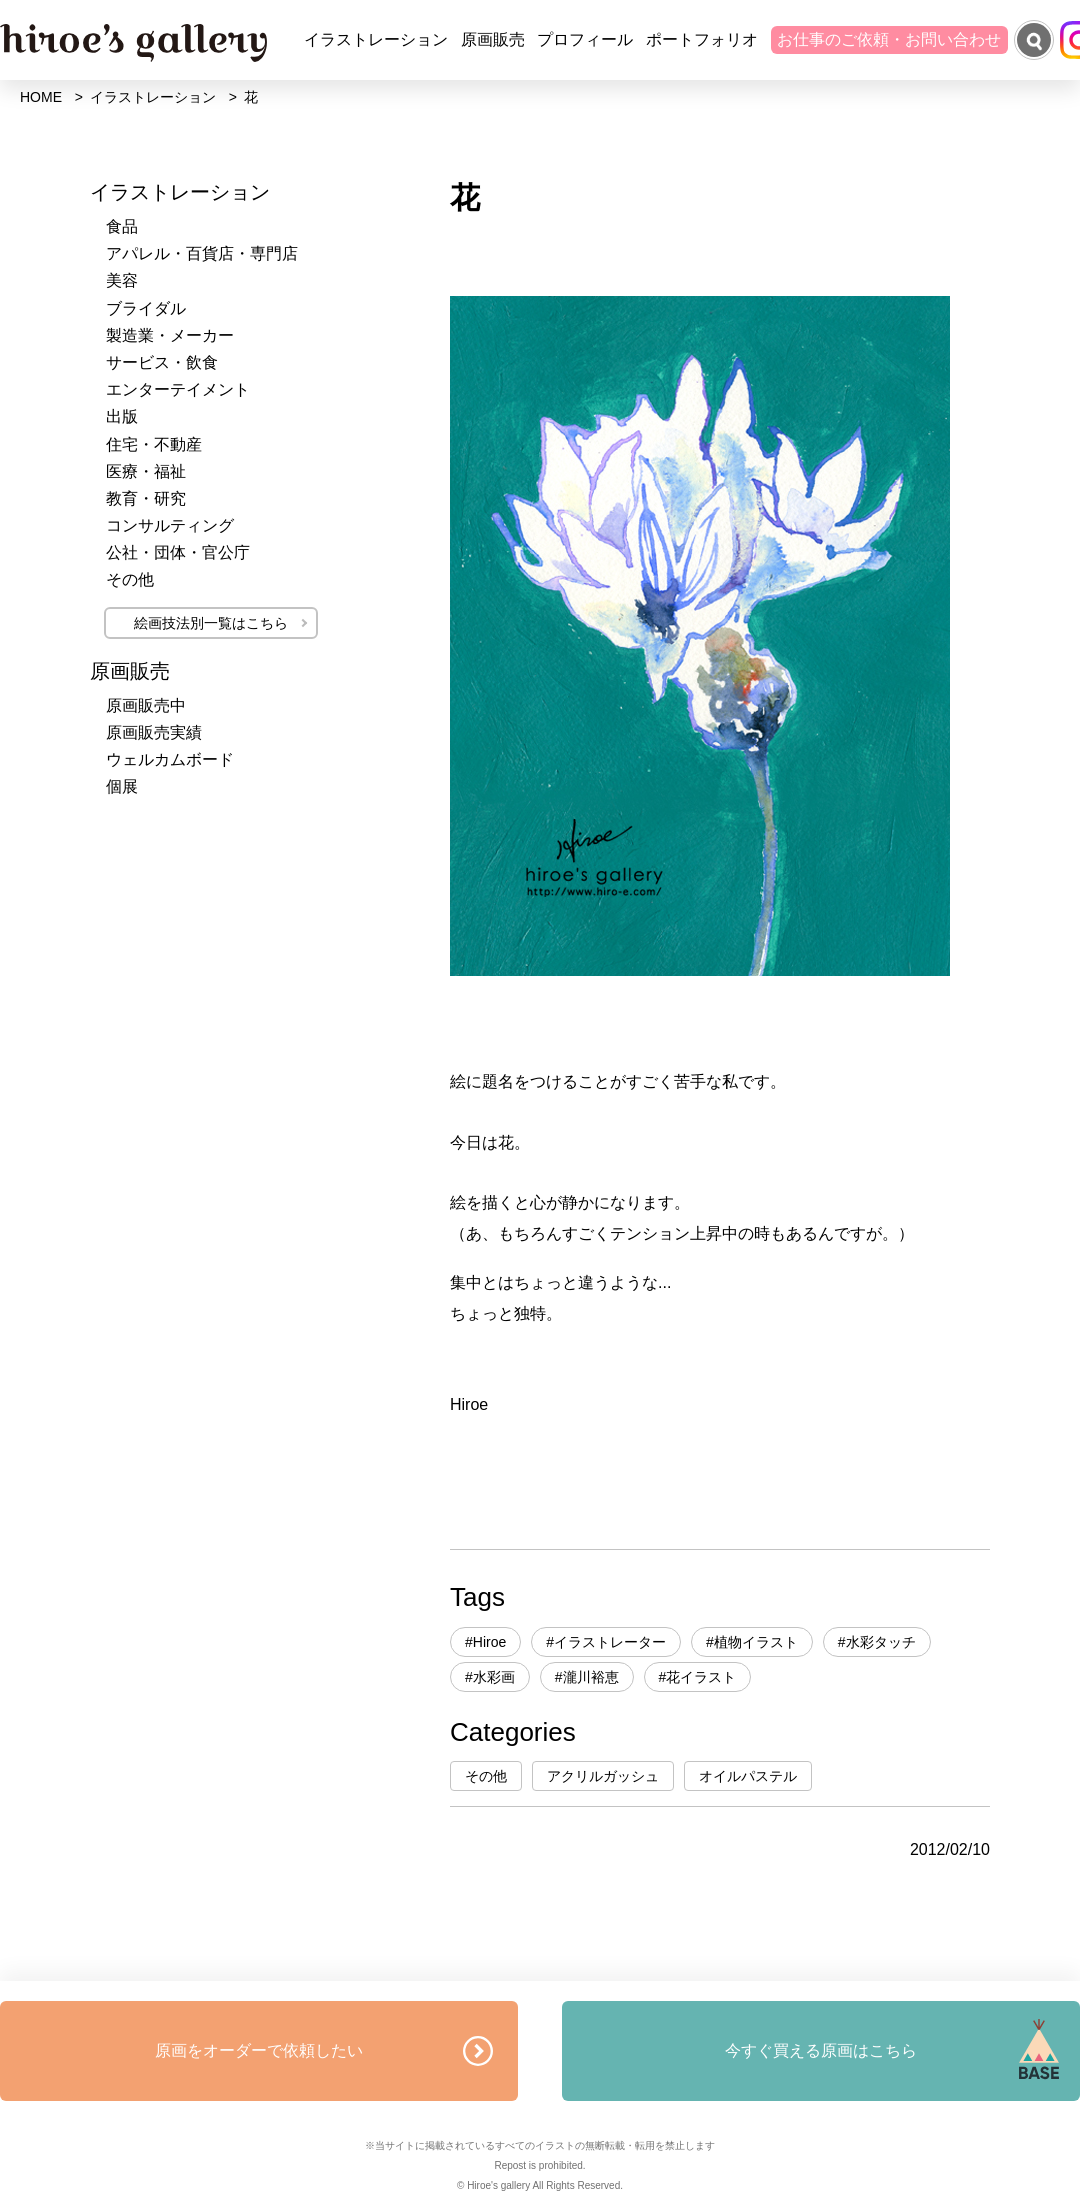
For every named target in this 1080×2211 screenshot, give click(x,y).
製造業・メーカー (170, 335)
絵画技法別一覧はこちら (211, 623)
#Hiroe (485, 1642)
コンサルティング (170, 525)
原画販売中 (146, 705)
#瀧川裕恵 (587, 1677)
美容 (122, 280)
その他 (486, 1776)
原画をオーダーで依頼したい (259, 2050)
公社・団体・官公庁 (178, 552)
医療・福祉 (146, 471)
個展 (122, 786)
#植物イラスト (752, 1642)
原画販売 (493, 39)
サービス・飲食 (162, 362)
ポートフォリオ (702, 39)
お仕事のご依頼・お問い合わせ (889, 39)
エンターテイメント (178, 389)
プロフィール (585, 39)
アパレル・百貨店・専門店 (202, 253)
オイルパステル (748, 1776)
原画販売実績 (154, 732)
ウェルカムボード (170, 759)
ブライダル (146, 308)
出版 (122, 416)
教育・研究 (146, 498)
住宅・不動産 (154, 444)
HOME (41, 97)
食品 (122, 226)
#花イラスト (698, 1677)
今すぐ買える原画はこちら (821, 2050)
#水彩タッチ (877, 1642)
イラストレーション (376, 39)
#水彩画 (490, 1677)
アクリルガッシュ (603, 1776)
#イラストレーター (606, 1642)
